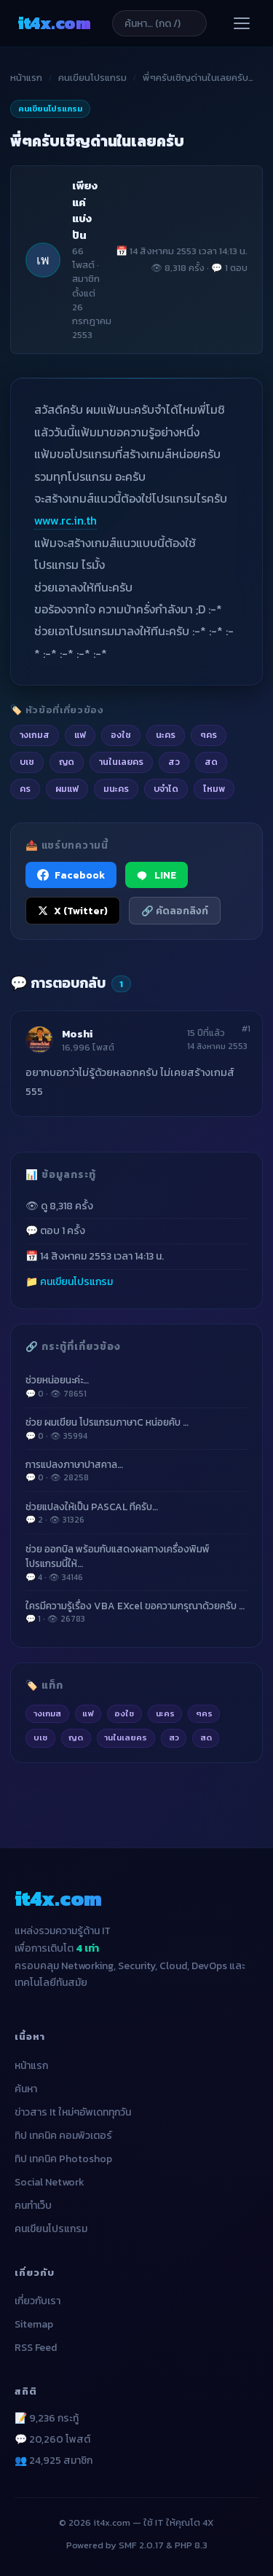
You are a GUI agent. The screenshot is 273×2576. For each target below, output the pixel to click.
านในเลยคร (125, 1737)
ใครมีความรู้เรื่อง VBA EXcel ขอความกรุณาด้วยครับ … (136, 1612)
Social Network (49, 2182)
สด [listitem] (211, 762)
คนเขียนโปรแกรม (92, 78)
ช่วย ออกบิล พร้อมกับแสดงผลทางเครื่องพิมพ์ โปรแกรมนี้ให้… (136, 1563)
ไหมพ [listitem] (214, 789)
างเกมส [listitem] (35, 735)
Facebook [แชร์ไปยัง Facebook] (71, 875)
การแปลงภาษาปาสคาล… (136, 1471)
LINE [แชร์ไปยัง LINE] (156, 875)
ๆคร (204, 1713)
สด (206, 1737)
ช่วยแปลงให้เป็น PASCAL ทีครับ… (136, 1513)
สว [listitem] (174, 762)
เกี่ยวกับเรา (37, 2301)
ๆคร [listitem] (208, 735)
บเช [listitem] (27, 762)
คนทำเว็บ (33, 2205)
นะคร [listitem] (165, 735)
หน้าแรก (26, 78)
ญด (75, 1737)
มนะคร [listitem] (116, 789)
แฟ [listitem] (80, 735)
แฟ (87, 1713)
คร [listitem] (25, 789)
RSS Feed (36, 2347)
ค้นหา (26, 2089)
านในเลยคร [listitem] (121, 762)
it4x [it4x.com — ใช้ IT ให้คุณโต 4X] (53, 23)
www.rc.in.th (65, 520)
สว (174, 1737)
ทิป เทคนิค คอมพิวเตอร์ (63, 2135)
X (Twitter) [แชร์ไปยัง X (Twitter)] (73, 910)
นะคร (165, 1713)
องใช (124, 1713)
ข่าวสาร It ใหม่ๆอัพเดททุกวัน (73, 2112)
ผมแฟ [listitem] (67, 789)
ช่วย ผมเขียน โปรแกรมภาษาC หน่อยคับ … (136, 1428)
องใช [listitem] (121, 735)
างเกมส (47, 1713)
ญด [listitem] (66, 762)
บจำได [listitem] (166, 789)
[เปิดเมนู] (242, 23)
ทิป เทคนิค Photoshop (63, 2159)
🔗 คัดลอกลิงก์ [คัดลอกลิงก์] (174, 910)
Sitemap (34, 2324)
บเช (40, 1737)
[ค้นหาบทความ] (159, 23)
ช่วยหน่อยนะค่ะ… (136, 1386)
